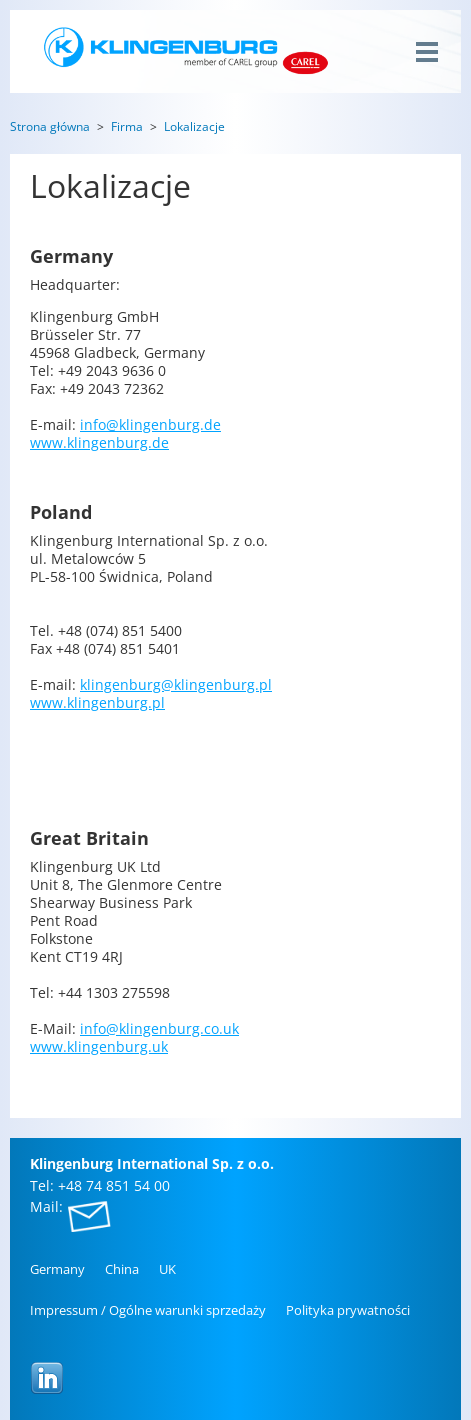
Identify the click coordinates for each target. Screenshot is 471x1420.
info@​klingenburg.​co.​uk (159, 1028)
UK (167, 1269)
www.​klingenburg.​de (99, 442)
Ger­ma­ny (57, 1269)
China (122, 1269)
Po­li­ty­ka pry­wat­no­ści (348, 1310)
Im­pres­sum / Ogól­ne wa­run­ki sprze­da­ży (148, 1310)
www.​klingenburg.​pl (97, 702)
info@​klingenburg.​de (150, 424)
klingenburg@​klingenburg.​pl (176, 684)
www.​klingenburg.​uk (99, 1046)
